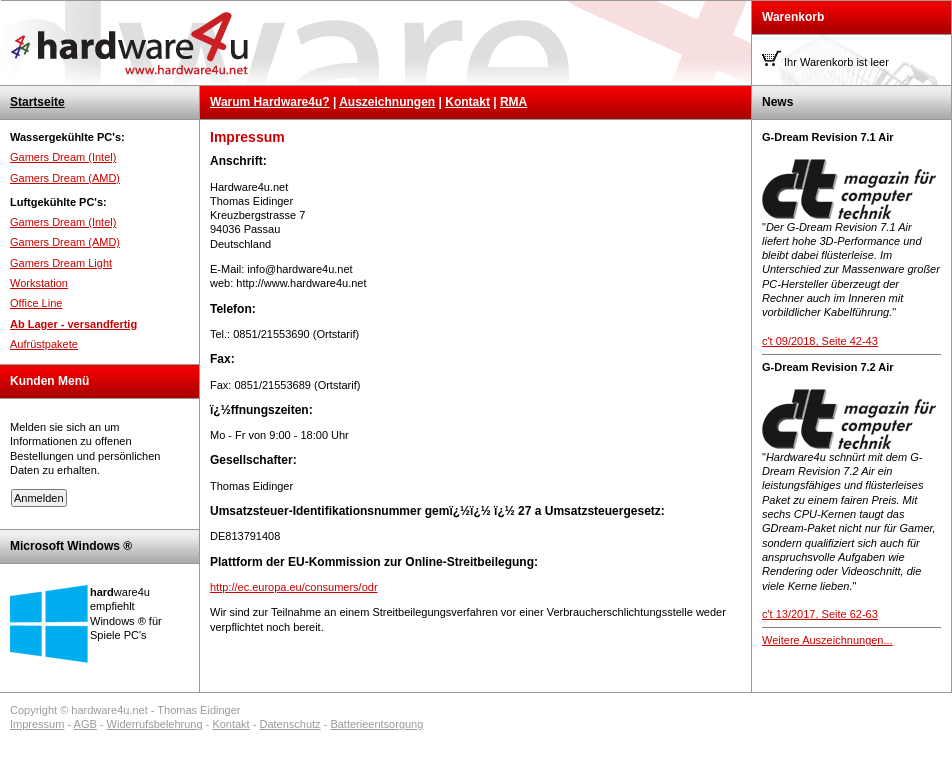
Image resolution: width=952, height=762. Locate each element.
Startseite (37, 102)
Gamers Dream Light (61, 263)
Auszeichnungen (387, 102)
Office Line (36, 303)
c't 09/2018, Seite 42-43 (820, 341)
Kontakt (467, 102)
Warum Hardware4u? (270, 102)
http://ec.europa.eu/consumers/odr (294, 587)
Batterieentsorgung (376, 724)
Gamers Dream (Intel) (63, 157)
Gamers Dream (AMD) (65, 178)
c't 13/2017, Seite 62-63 (820, 614)
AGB (85, 724)
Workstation (39, 283)
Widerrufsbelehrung (155, 724)
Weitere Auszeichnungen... (827, 640)
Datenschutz (289, 724)
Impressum (37, 724)
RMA (513, 102)
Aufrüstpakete (44, 344)
